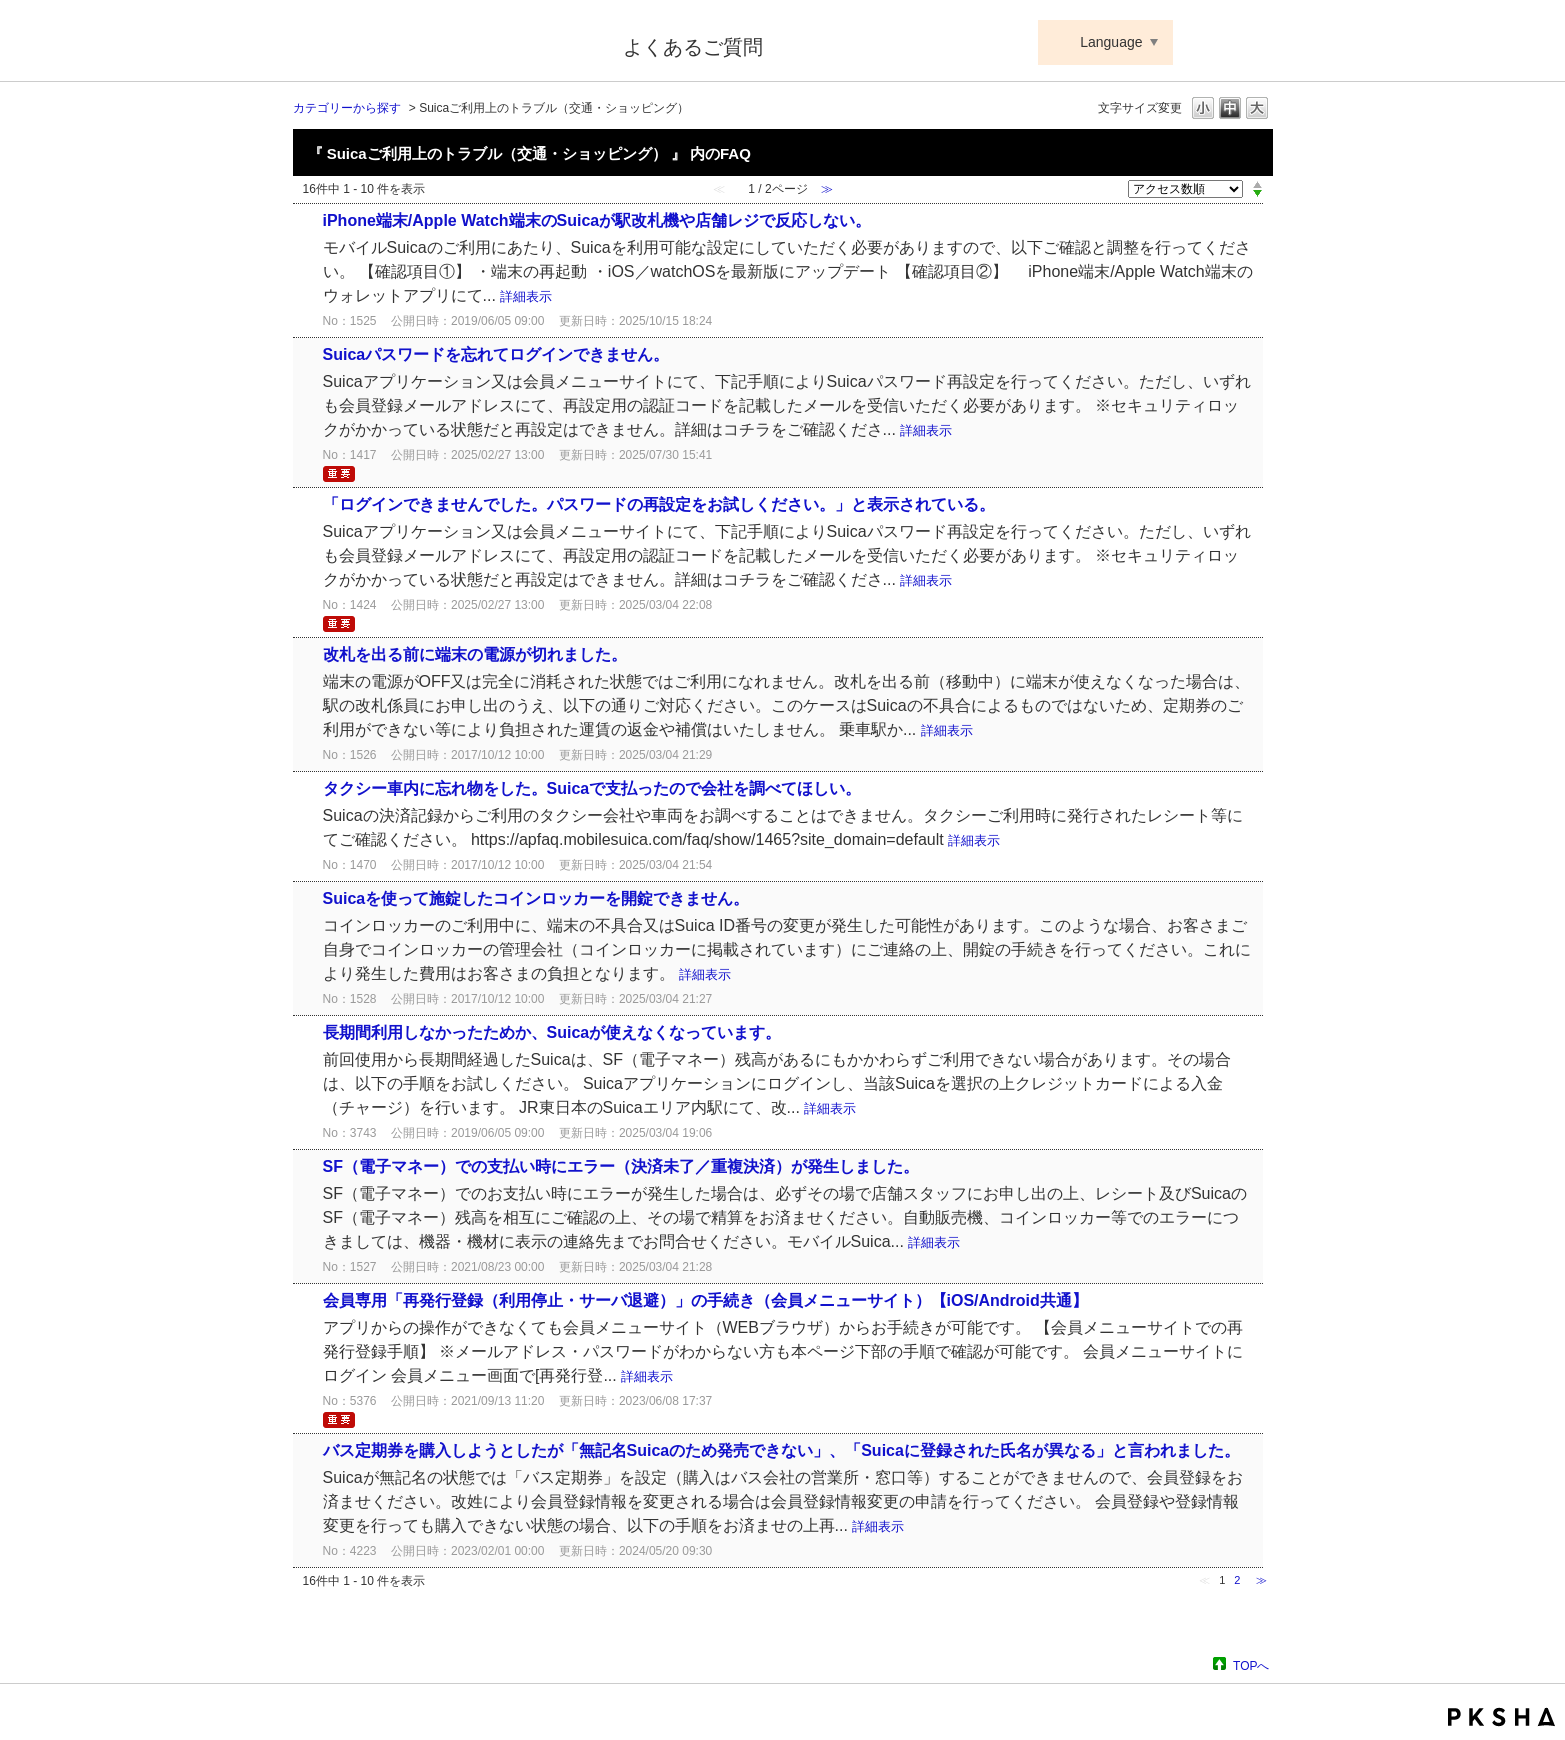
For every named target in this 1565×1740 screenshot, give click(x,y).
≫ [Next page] (1261, 1580)
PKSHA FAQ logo (1501, 1717)
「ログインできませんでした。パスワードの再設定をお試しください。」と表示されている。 (659, 504)
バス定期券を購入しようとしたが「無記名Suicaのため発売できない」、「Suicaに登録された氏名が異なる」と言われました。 (781, 1450)
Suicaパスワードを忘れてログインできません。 (496, 354)
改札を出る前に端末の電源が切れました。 (475, 654)
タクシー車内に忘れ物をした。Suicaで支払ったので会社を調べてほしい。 (592, 788)
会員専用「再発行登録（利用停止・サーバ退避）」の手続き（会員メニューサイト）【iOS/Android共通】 (705, 1300)
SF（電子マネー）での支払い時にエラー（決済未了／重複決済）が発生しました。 (621, 1166)
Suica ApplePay (444, 43)
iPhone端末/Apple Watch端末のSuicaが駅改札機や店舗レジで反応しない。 (597, 220)
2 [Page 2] (1237, 1580)
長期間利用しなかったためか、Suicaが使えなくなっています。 (552, 1032)
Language (1111, 42)
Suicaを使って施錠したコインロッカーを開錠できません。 (536, 898)
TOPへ (1251, 1665)
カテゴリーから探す (347, 108)
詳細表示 (526, 296)
